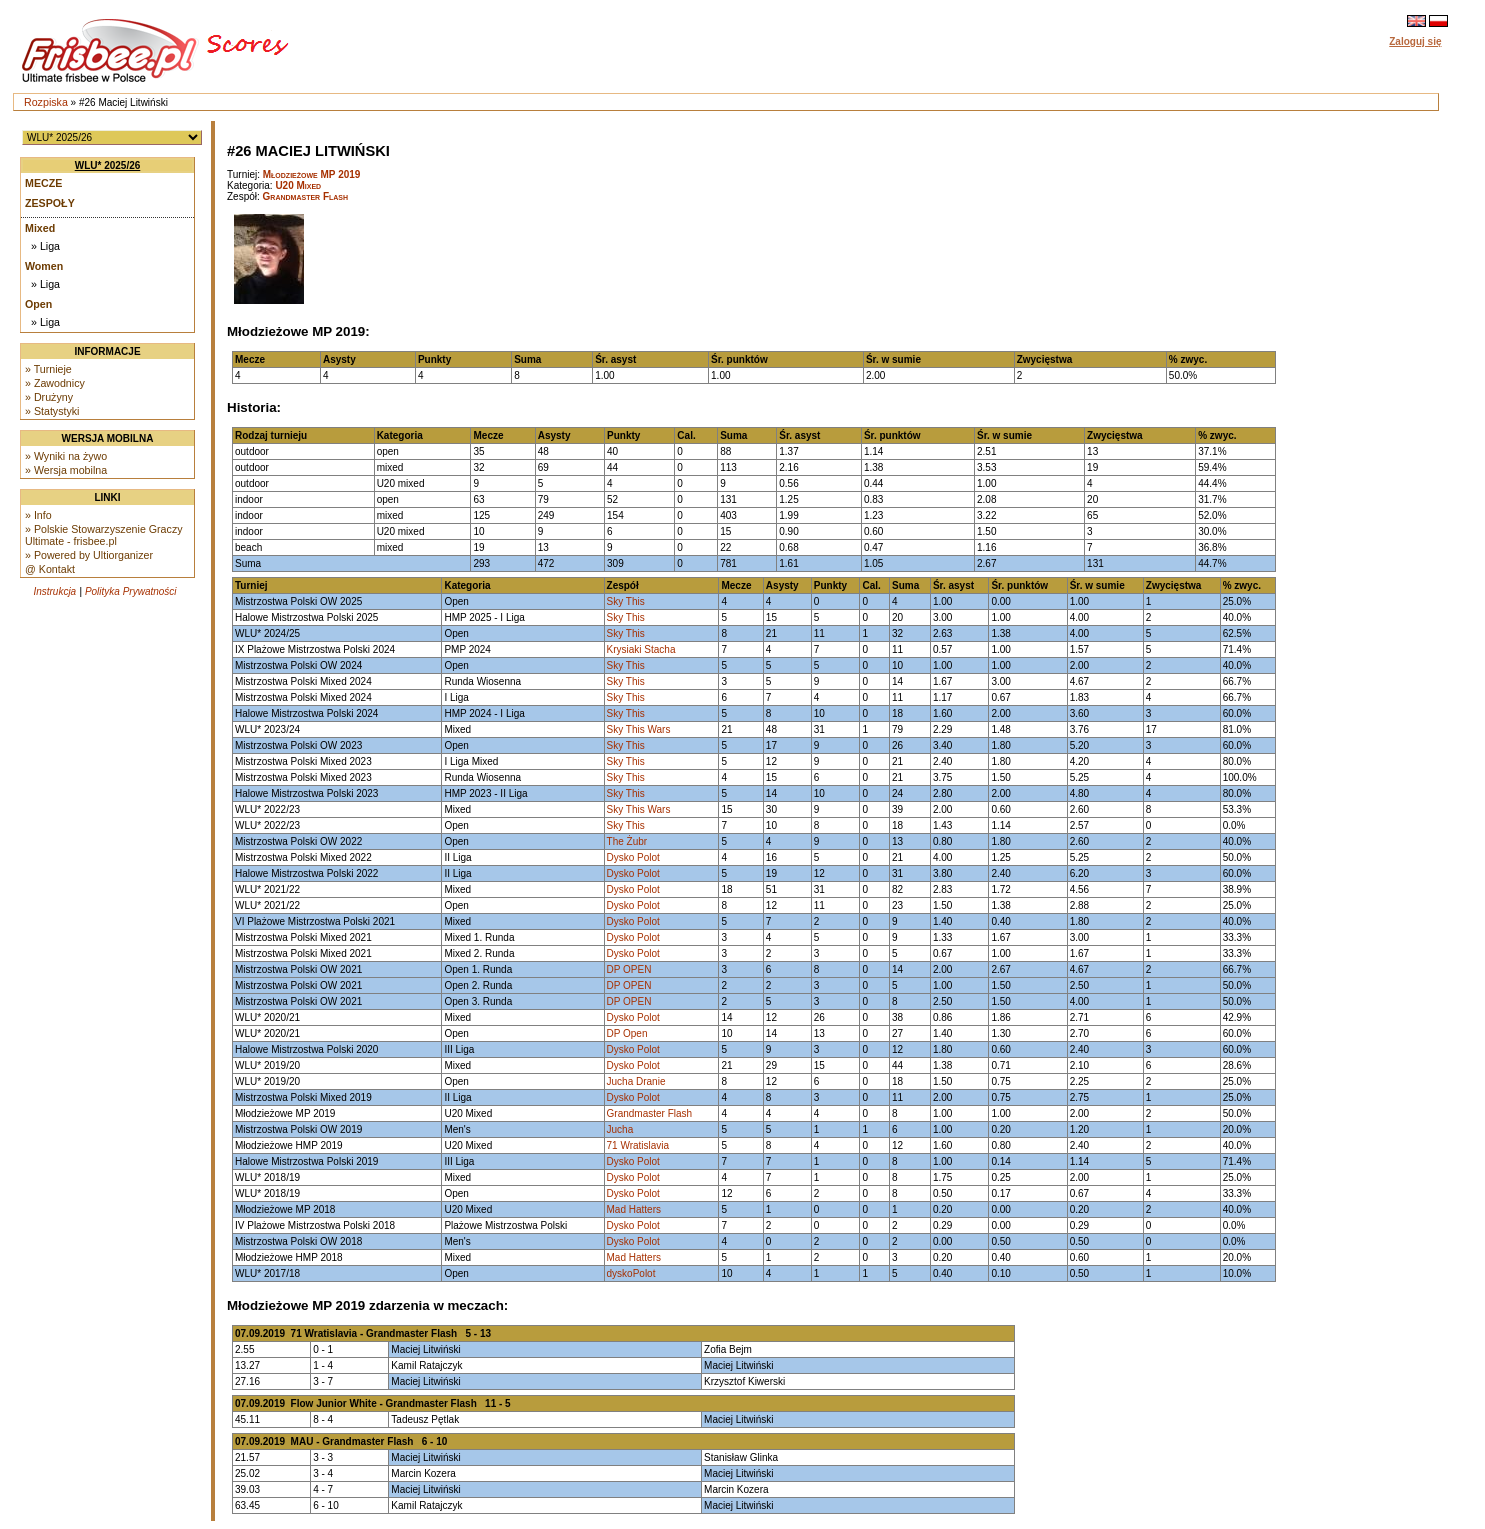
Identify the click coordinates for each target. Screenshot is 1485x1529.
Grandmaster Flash (306, 196)
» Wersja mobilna (66, 470)
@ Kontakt (50, 569)
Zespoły (50, 203)
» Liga (45, 246)
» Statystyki (52, 411)
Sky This (626, 601)
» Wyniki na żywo (66, 456)
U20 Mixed (298, 185)
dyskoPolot (631, 1273)
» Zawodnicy (55, 383)
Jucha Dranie (636, 1081)
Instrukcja (54, 591)
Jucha (620, 1129)
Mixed (40, 228)
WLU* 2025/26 (108, 165)
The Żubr (627, 841)
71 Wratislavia (638, 1145)
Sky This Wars (639, 729)
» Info (38, 515)
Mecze (43, 183)
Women (44, 266)
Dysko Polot (633, 857)
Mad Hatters (634, 1209)
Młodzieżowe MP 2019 (312, 174)
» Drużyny (49, 397)
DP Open (627, 1033)
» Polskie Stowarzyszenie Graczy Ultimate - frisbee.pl (104, 535)
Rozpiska (46, 102)
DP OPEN (629, 969)
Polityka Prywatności (131, 591)
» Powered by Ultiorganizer (89, 555)
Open (38, 304)
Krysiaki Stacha (641, 649)
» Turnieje (48, 369)
